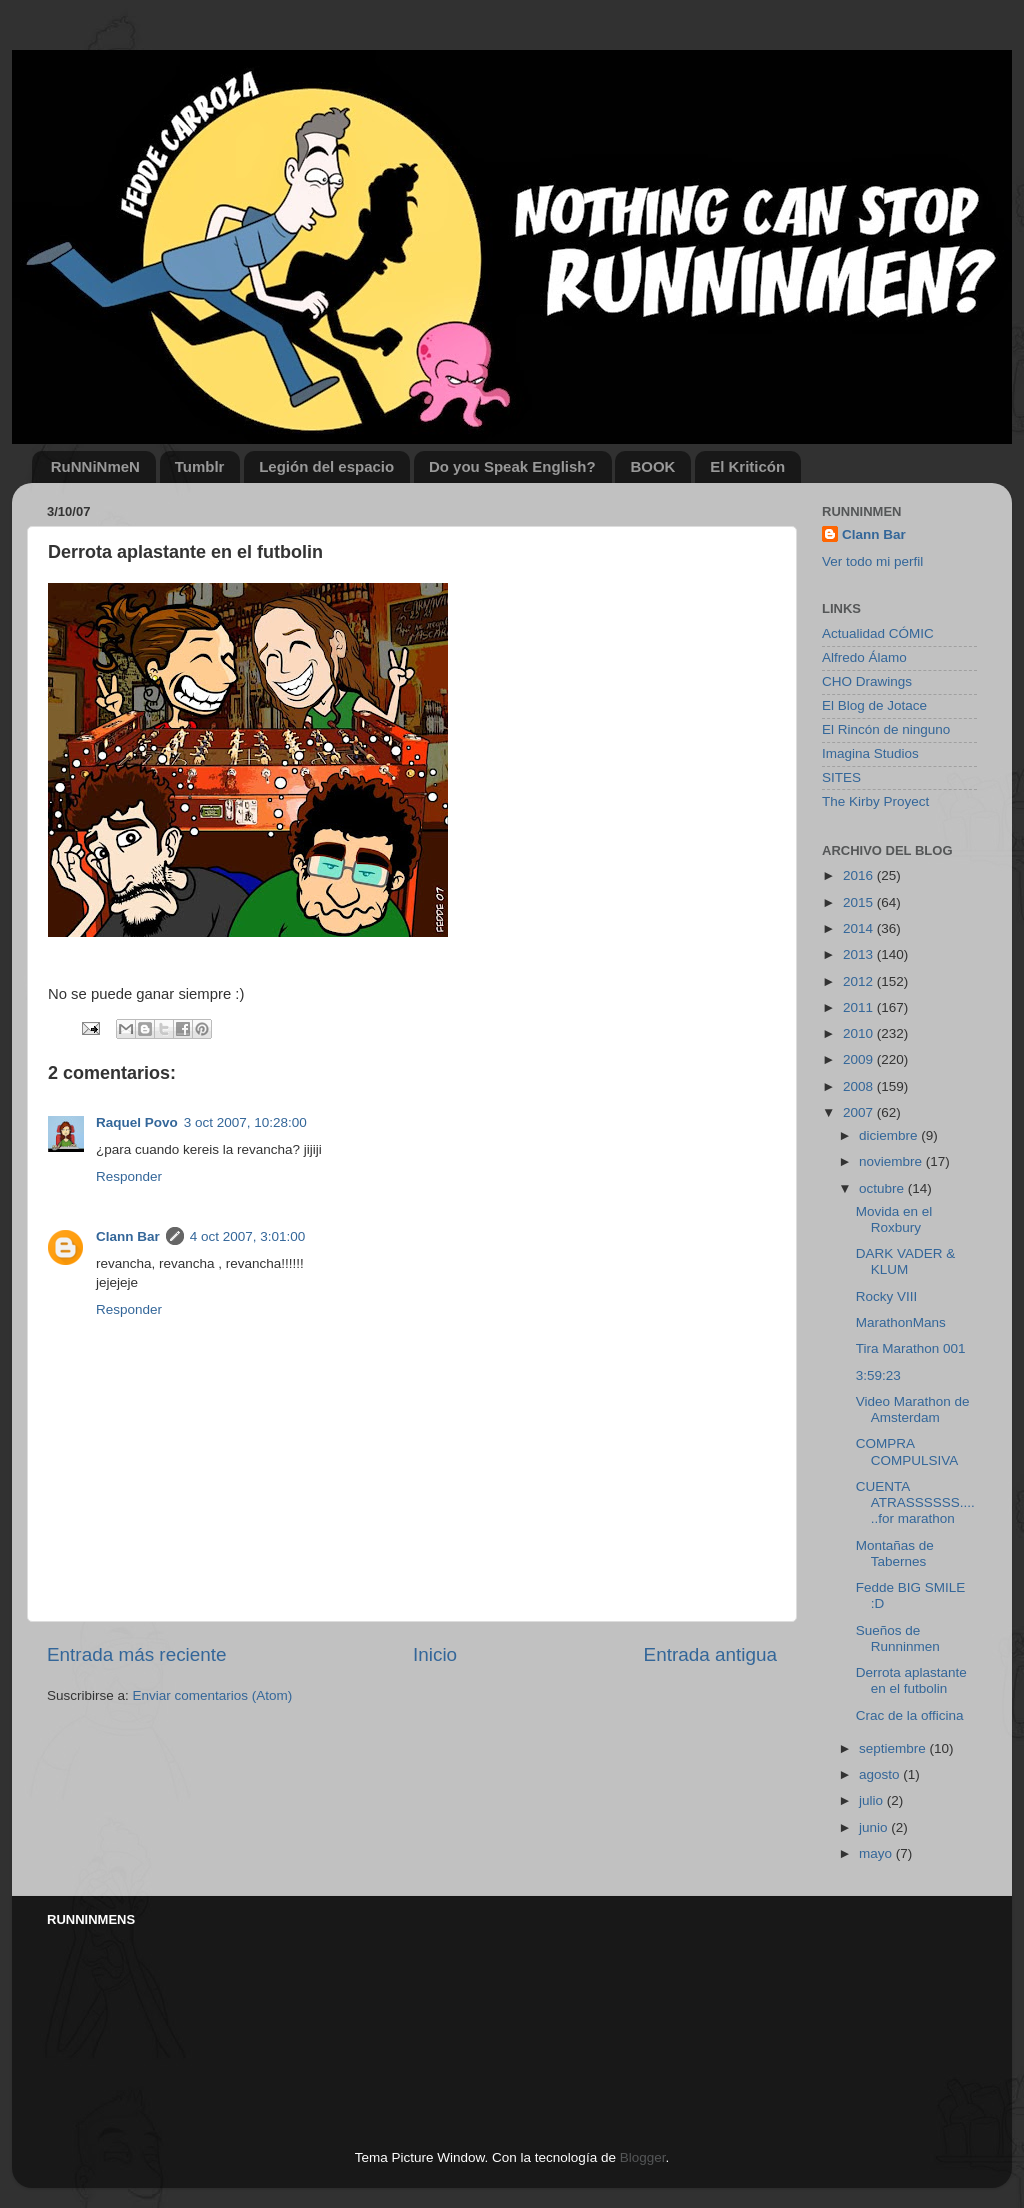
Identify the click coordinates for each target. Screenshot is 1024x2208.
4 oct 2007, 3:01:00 (248, 1236)
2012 (860, 981)
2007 (860, 1112)
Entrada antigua (710, 1654)
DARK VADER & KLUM (906, 1261)
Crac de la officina (910, 1715)
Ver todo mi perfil (872, 561)
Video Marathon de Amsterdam (913, 1409)
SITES (841, 777)
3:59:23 (878, 1375)
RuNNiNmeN (95, 466)
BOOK (652, 466)
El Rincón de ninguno (886, 729)
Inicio (435, 1654)
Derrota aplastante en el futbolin (911, 1680)
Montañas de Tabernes (895, 1553)
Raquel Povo (137, 1122)
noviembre (892, 1161)
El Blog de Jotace (874, 705)
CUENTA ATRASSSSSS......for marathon (915, 1502)
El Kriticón (747, 466)
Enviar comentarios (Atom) (213, 1695)
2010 (860, 1033)
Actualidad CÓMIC (878, 633)
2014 (860, 928)
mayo (877, 1853)
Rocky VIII (887, 1296)
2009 (860, 1059)
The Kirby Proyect (875, 801)
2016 (860, 875)
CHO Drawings (867, 681)
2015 (860, 902)
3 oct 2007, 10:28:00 (245, 1122)
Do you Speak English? (512, 466)
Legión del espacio (326, 466)
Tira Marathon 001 (911, 1348)
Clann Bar (128, 1236)
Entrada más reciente (137, 1654)
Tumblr (200, 466)
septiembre (894, 1748)
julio (873, 1800)
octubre (883, 1188)
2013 (860, 954)
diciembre (890, 1135)
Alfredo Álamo (864, 657)
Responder (129, 1176)
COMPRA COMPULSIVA (907, 1451)
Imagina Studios (870, 753)
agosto (881, 1774)
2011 (860, 1007)
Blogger (643, 2157)
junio (875, 1827)
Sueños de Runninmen (898, 1638)
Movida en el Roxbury (894, 1219)
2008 (860, 1086)
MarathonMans (901, 1322)
